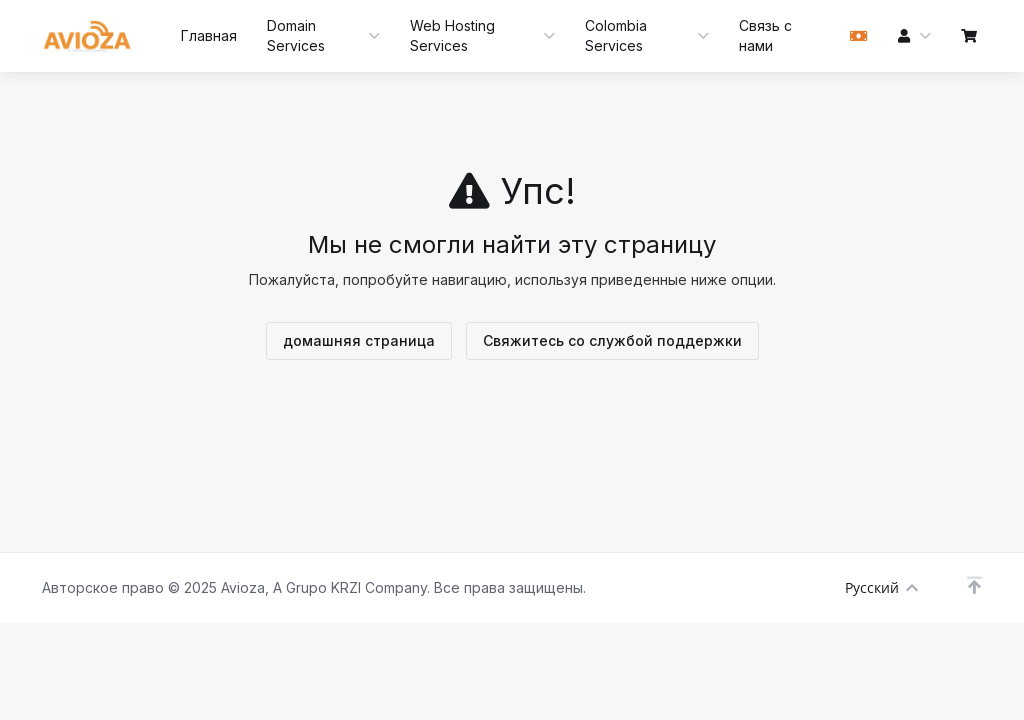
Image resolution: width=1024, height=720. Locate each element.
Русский (881, 587)
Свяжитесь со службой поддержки (612, 340)
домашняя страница (359, 340)
